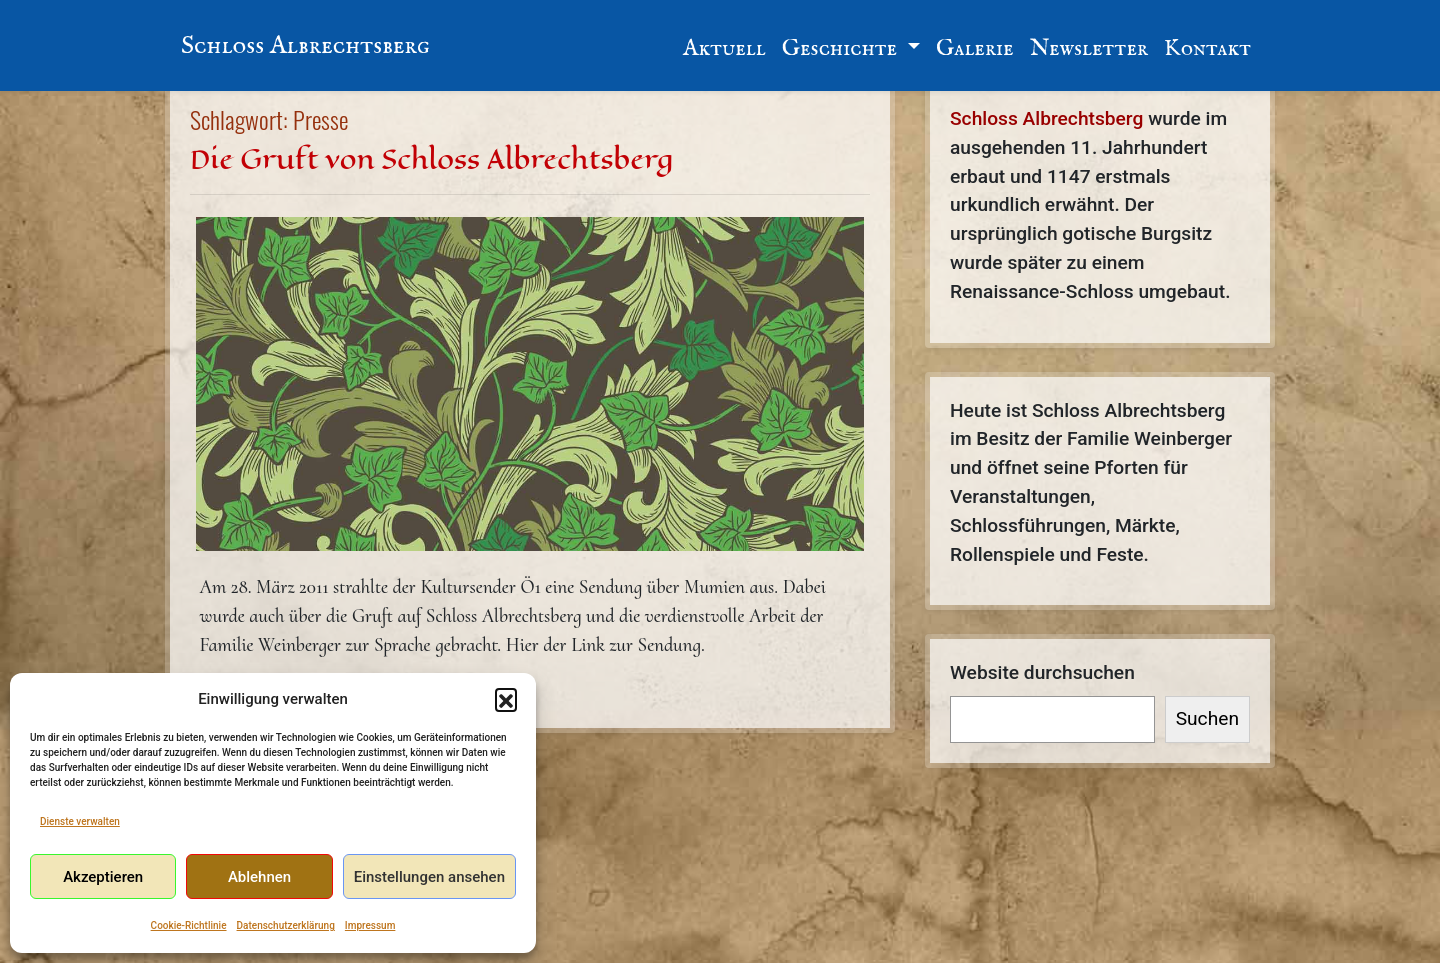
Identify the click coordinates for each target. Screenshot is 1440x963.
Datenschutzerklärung (286, 925)
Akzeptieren (103, 877)
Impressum (370, 925)
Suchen (1207, 718)
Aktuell (724, 48)
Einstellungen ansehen (429, 877)
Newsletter (1089, 48)
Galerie (975, 48)
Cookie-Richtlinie (189, 925)
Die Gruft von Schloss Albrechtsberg (431, 159)
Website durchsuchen (1042, 672)
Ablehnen (259, 877)
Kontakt (1207, 48)
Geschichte (842, 48)
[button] (506, 699)
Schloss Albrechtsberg (305, 46)
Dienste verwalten (80, 821)
